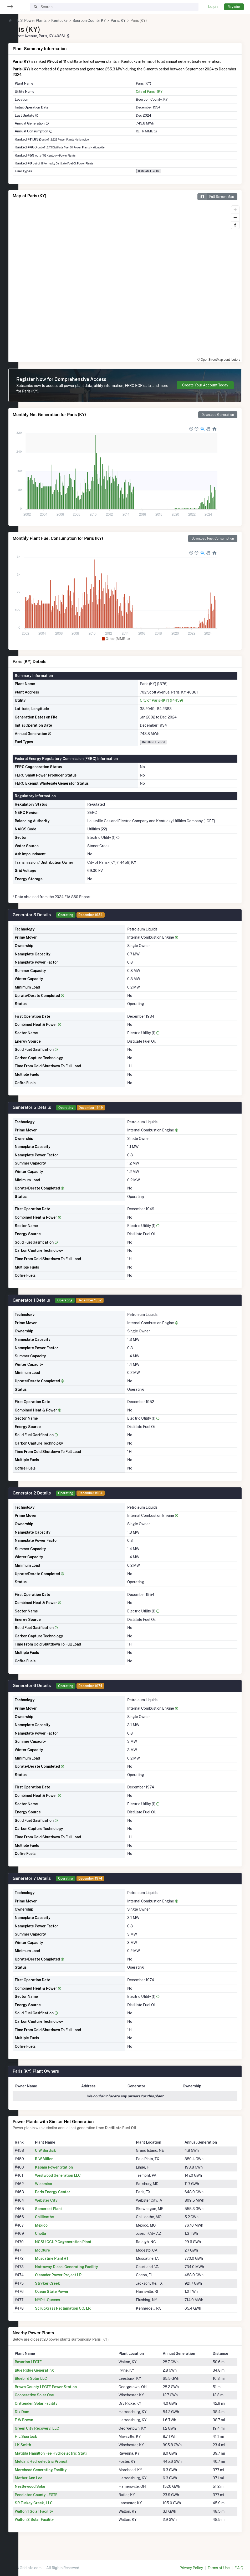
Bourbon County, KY (107, 20)
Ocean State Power (68, 2297)
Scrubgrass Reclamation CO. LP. (80, 2314)
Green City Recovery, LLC (55, 2434)
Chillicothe (61, 2222)
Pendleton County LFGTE (54, 2500)
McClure (59, 2256)
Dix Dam (40, 2417)
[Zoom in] (235, 215)
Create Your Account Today (205, 391)
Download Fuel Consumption (213, 544)
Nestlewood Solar (48, 2492)
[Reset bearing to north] (235, 230)
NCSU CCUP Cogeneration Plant (80, 2247)
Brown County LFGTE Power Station (64, 2392)
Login (213, 6)
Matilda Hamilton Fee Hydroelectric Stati (69, 2459)
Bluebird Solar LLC (49, 2384)
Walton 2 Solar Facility (52, 2525)
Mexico (58, 2231)
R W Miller (60, 2164)
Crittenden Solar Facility (54, 2409)
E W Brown (42, 2425)
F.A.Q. (239, 2568)
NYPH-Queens (64, 2305)
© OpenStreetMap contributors (218, 365)
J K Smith (41, 2450)
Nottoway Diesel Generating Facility (83, 2272)
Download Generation (218, 420)
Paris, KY (136, 20)
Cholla (57, 2239)
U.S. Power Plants (50, 20)
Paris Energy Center (69, 2197)
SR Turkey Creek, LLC (52, 2508)
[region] (9, 1284)
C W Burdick (62, 2156)
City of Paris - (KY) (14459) (169, 706)
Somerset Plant (65, 2214)
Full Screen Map (215, 202)
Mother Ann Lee (47, 2483)
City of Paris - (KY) (158, 97)
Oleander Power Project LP (75, 2280)
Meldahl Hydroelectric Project (59, 2467)
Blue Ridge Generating (52, 2376)
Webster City (63, 2206)
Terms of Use (219, 2568)
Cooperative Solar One (52, 2400)
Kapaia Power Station (70, 2173)
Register (234, 7)
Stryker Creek (64, 2289)
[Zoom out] (235, 223)
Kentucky (78, 20)
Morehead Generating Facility (59, 2475)
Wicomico (60, 2189)
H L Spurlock (44, 2442)
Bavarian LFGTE (46, 2367)
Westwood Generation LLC (74, 2181)
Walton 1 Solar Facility (52, 2517)
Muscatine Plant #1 (68, 2264)
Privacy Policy (191, 2568)
